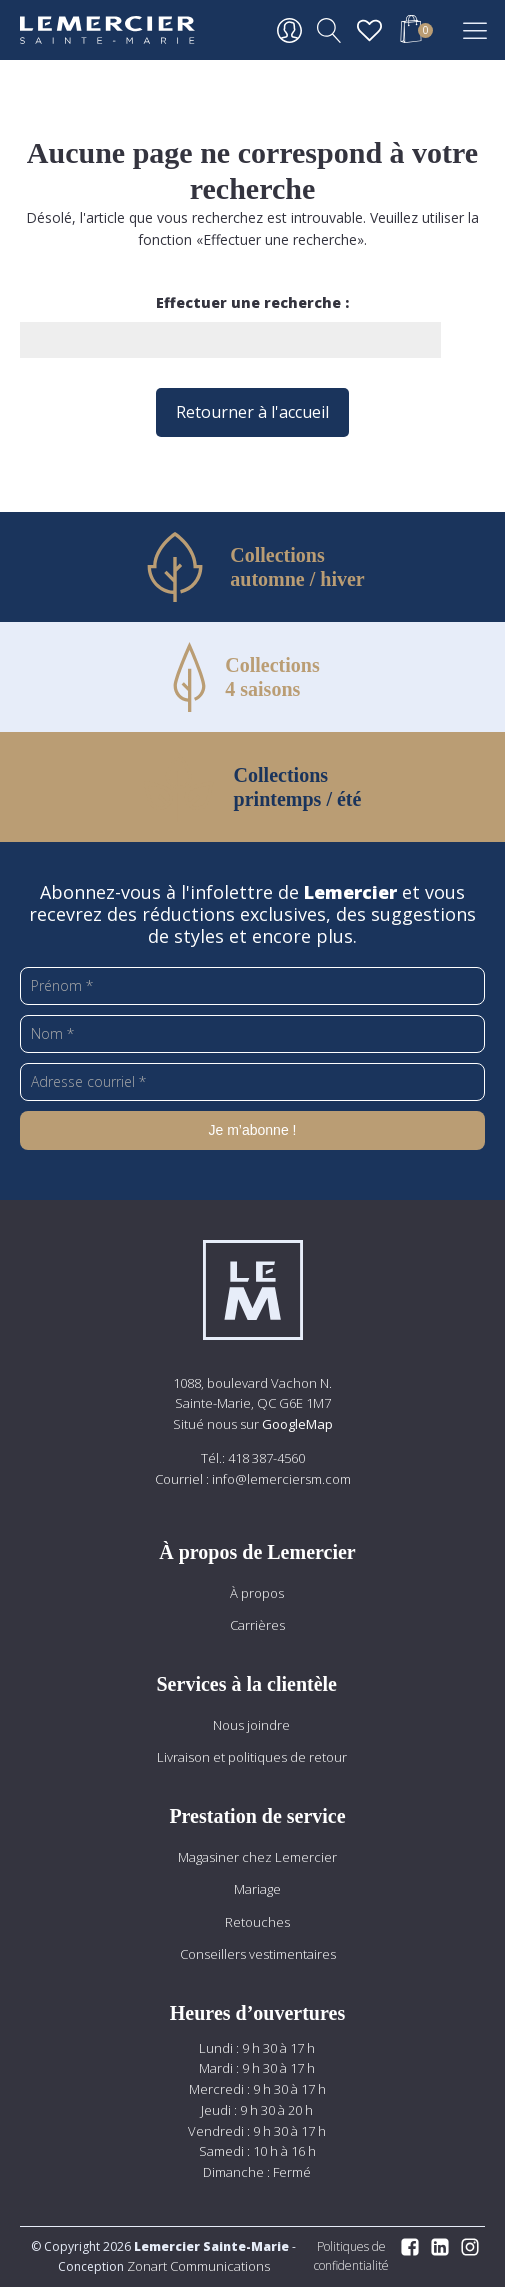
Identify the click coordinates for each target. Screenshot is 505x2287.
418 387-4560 (266, 1458)
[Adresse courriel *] (252, 1082)
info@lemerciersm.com (281, 1479)
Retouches (257, 1922)
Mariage (257, 1889)
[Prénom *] (252, 986)
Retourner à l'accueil (252, 412)
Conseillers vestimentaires (258, 1954)
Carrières (257, 1625)
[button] (411, 32)
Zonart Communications (197, 2266)
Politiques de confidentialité (351, 2256)
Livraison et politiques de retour (252, 1757)
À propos (257, 1593)
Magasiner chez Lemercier (257, 1857)
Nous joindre (251, 1725)
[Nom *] (252, 1034)
